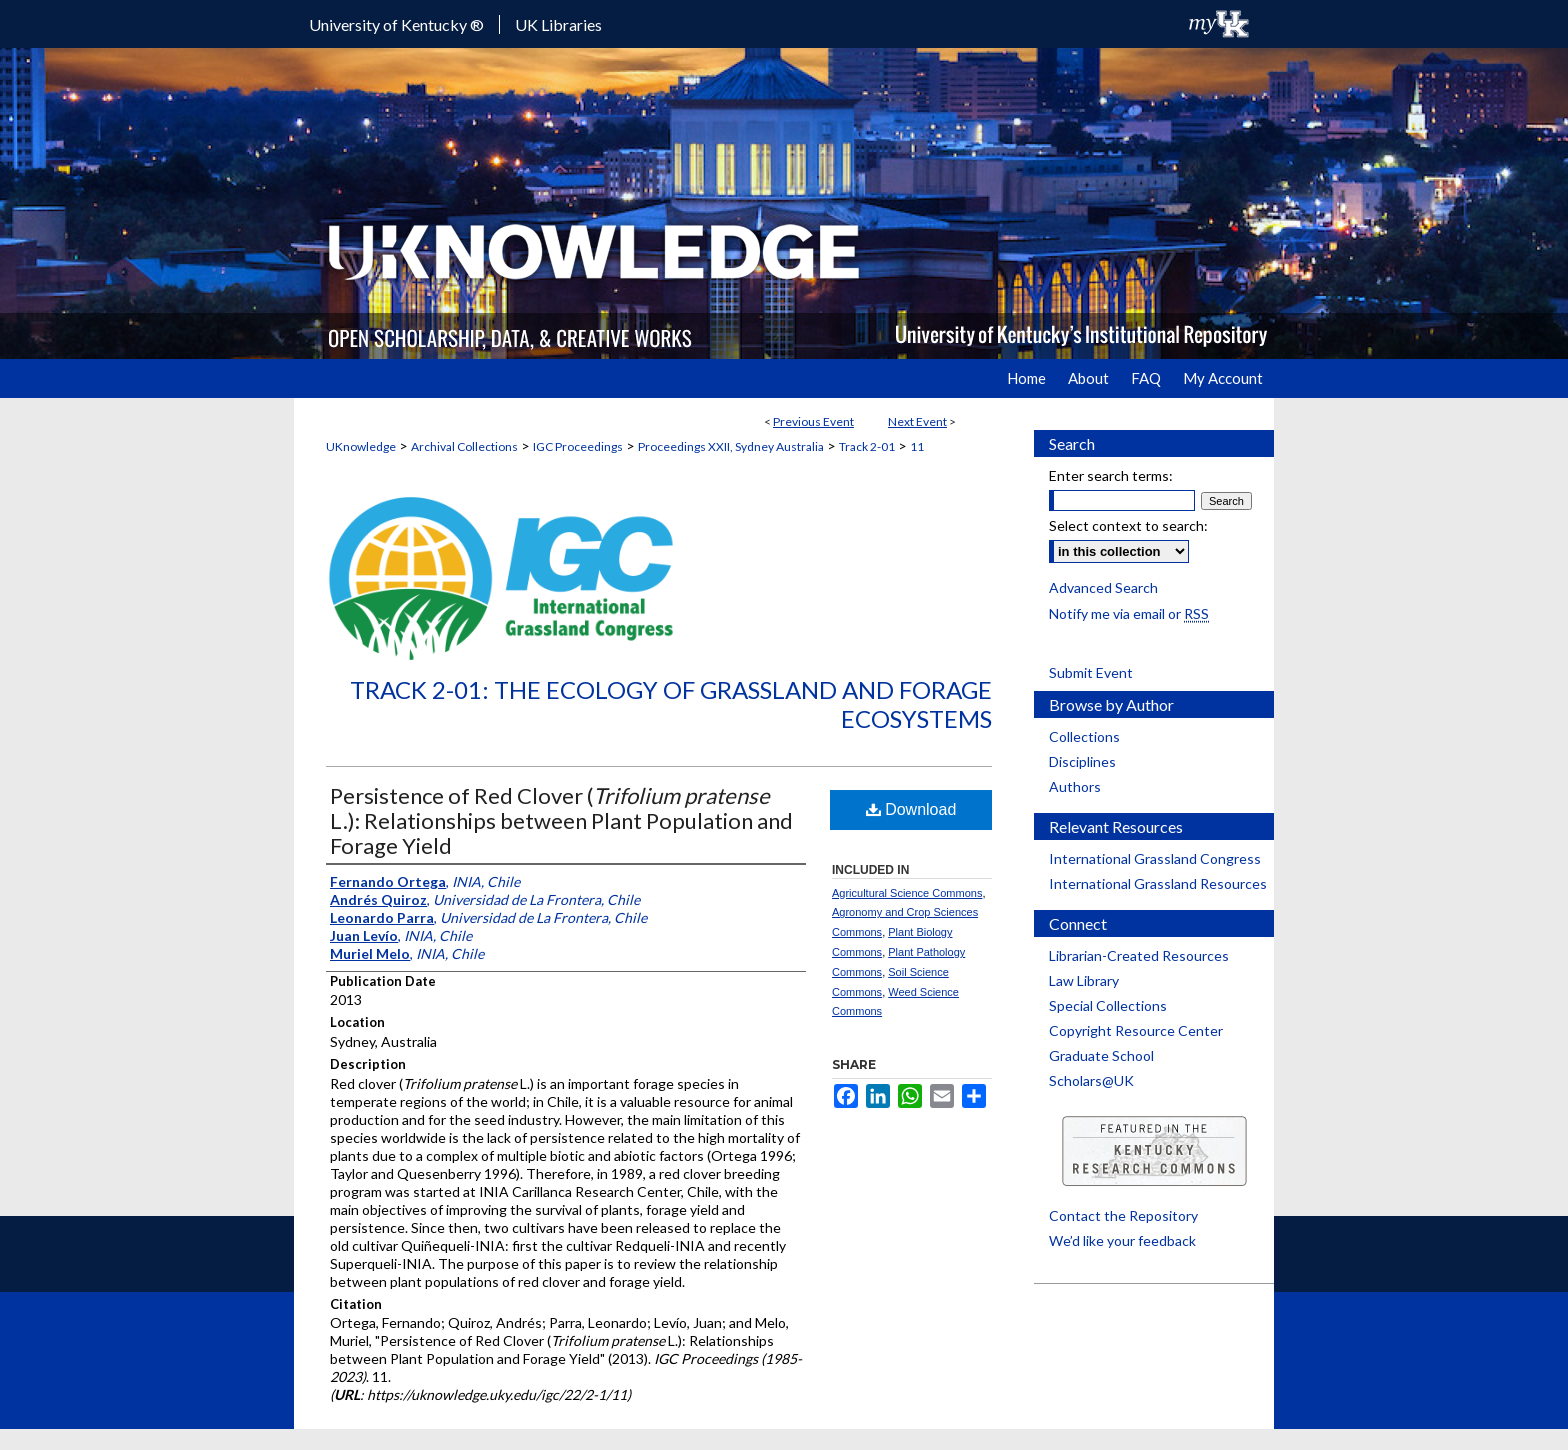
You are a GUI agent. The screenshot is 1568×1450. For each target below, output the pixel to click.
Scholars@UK (1091, 1080)
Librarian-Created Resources (1139, 955)
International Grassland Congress (1155, 858)
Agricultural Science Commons (907, 893)
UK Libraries (558, 24)
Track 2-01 (867, 446)
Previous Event (813, 421)
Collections (1084, 736)
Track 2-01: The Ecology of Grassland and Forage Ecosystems (671, 704)
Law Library (1084, 980)
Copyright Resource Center (1136, 1030)
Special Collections (1108, 1005)
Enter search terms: (1111, 475)
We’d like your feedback (1122, 1240)
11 (917, 446)
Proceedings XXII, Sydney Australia (731, 446)
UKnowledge (361, 446)
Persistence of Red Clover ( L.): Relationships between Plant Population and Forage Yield (561, 820)
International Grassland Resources (1158, 883)
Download (911, 809)
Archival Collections (464, 446)
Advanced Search (1103, 587)
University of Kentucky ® (396, 24)
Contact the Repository (1123, 1215)
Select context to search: (1128, 525)
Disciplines (1082, 761)
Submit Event (1091, 672)
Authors (1075, 786)
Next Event (917, 421)
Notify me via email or (1129, 613)
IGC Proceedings (578, 446)
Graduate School (1101, 1055)
